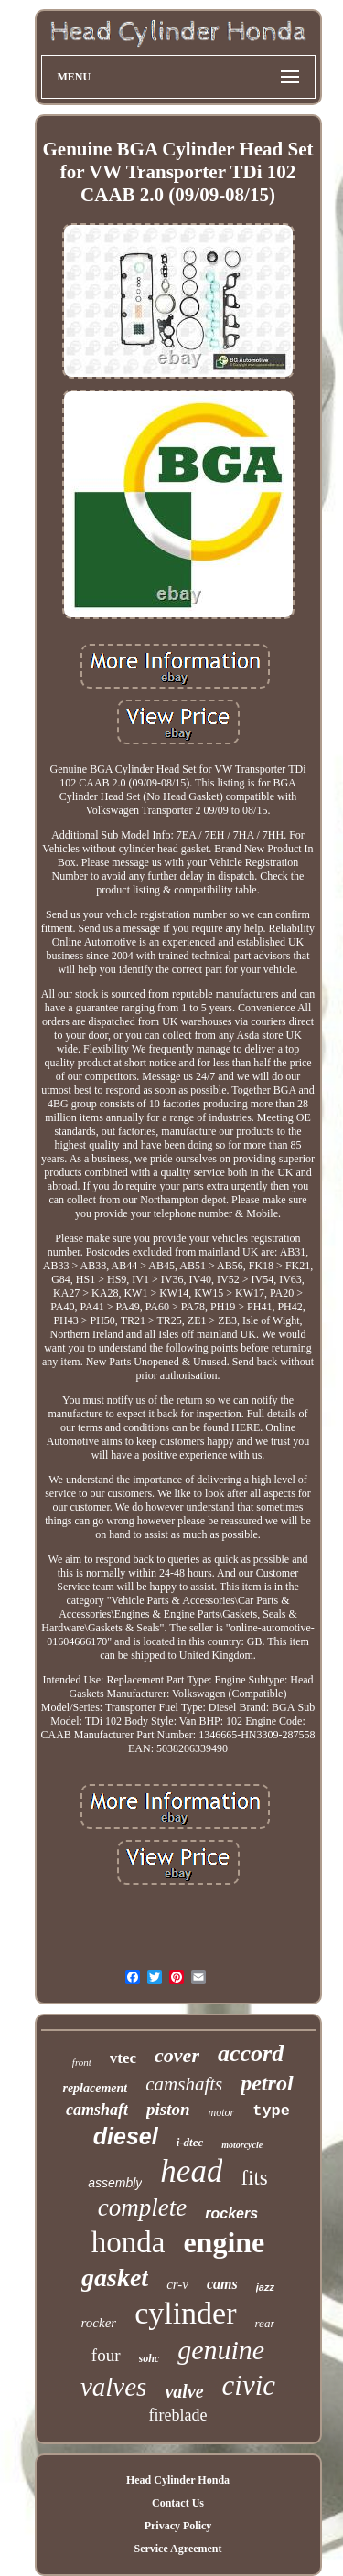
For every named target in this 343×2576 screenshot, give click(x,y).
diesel (125, 2136)
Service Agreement (177, 2548)
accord (251, 2053)
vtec (123, 2058)
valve (184, 2391)
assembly (115, 2182)
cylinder (185, 2313)
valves (113, 2386)
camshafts (183, 2084)
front (81, 2062)
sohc (149, 2358)
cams (222, 2284)
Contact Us (178, 2502)
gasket (114, 2277)
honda (128, 2242)
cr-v (177, 2284)
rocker (99, 2322)
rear (265, 2323)
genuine (220, 2350)
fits (254, 2177)
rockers (231, 2213)
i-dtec (190, 2142)
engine (223, 2242)
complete (142, 2207)
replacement (94, 2088)
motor (222, 2112)
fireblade (178, 2415)
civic (249, 2385)
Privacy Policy (178, 2525)
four (106, 2355)
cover (177, 2055)
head (191, 2171)
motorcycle (242, 2145)
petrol (267, 2083)
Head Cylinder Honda (178, 2480)
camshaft (97, 2109)
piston (168, 2109)
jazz (265, 2287)
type (271, 2111)
